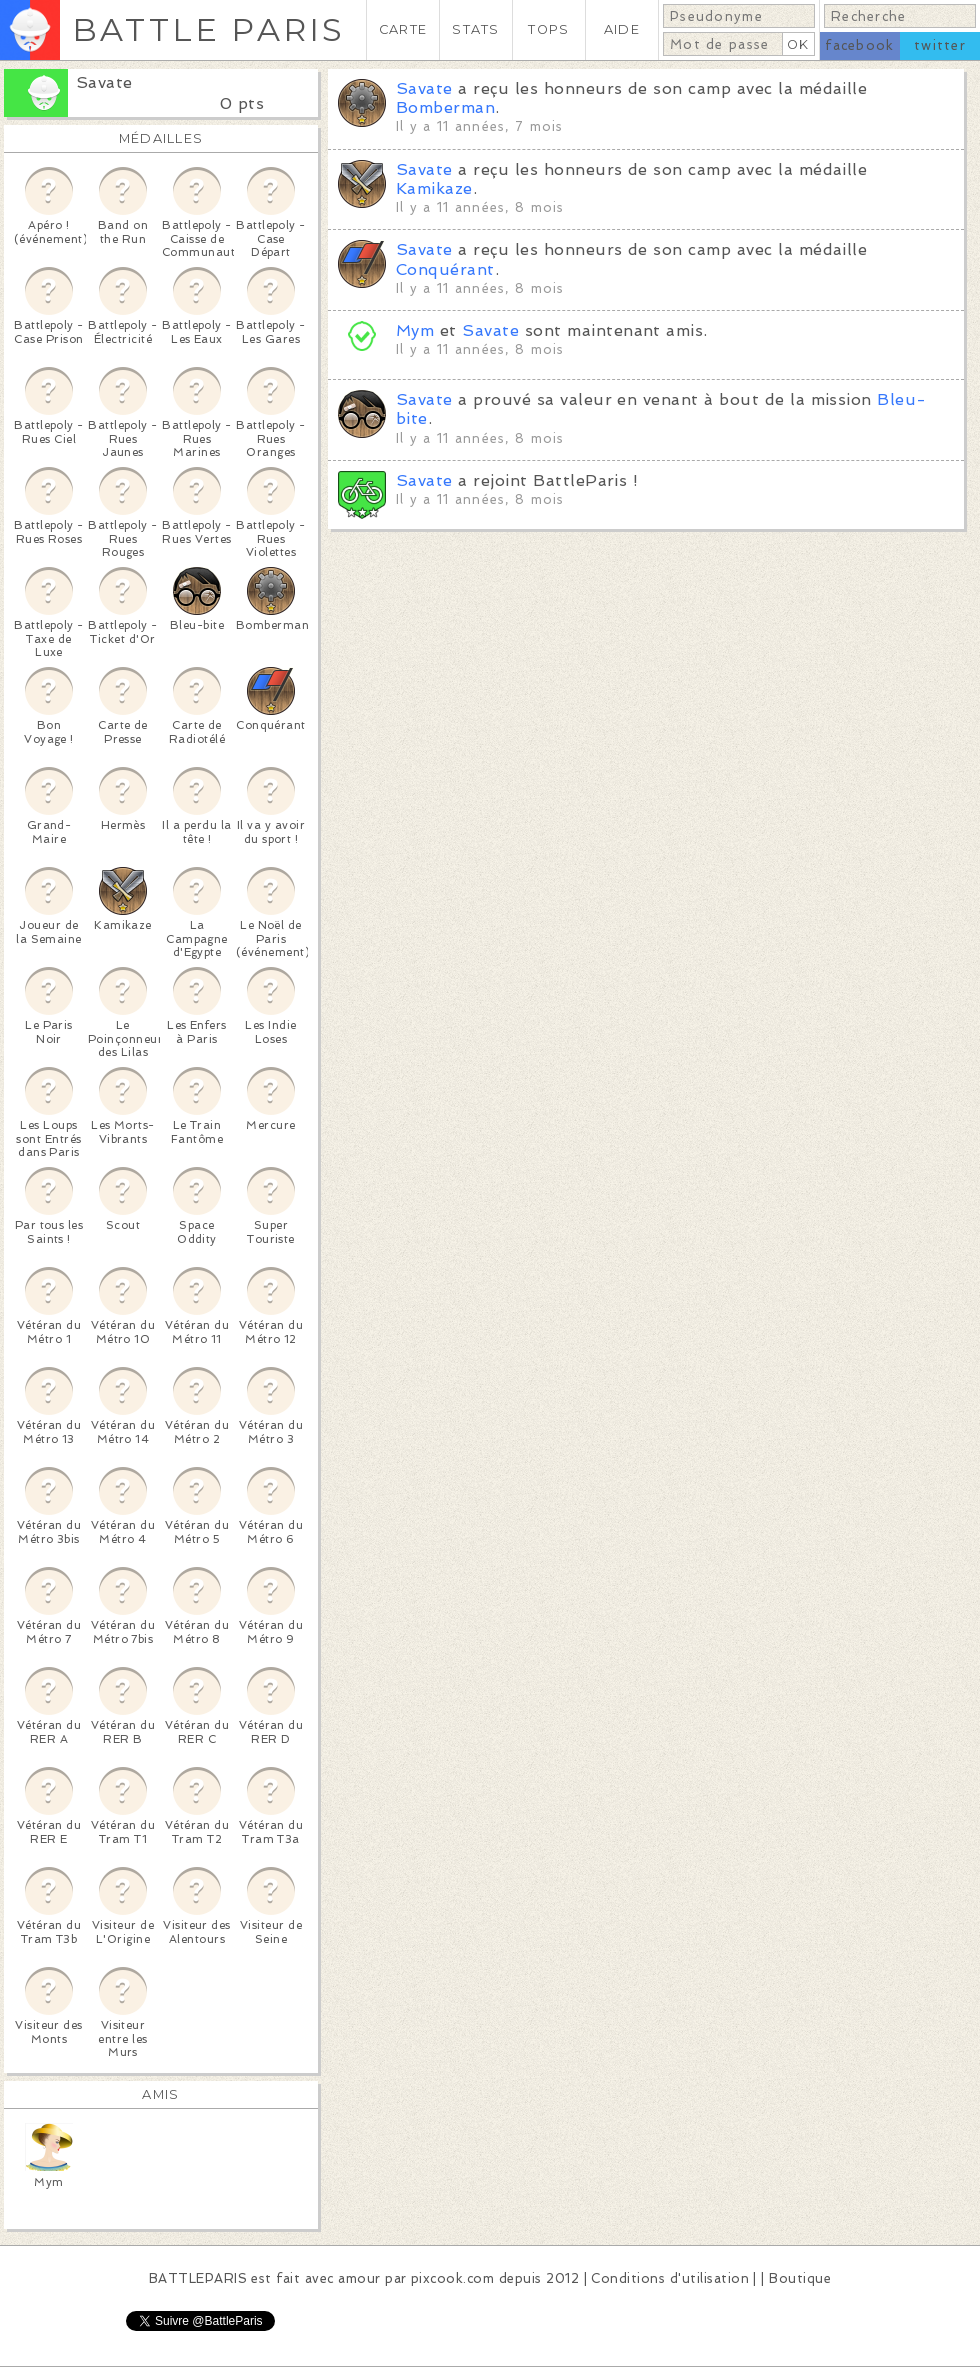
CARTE (403, 29)
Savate (104, 82)
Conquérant (445, 269)
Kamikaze (434, 188)
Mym (415, 330)
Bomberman (445, 107)
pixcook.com (452, 2278)
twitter (940, 45)
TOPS (548, 29)
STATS (475, 29)
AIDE (622, 29)
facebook (859, 45)
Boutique (800, 2278)
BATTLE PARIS (208, 29)
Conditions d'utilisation (670, 2278)
